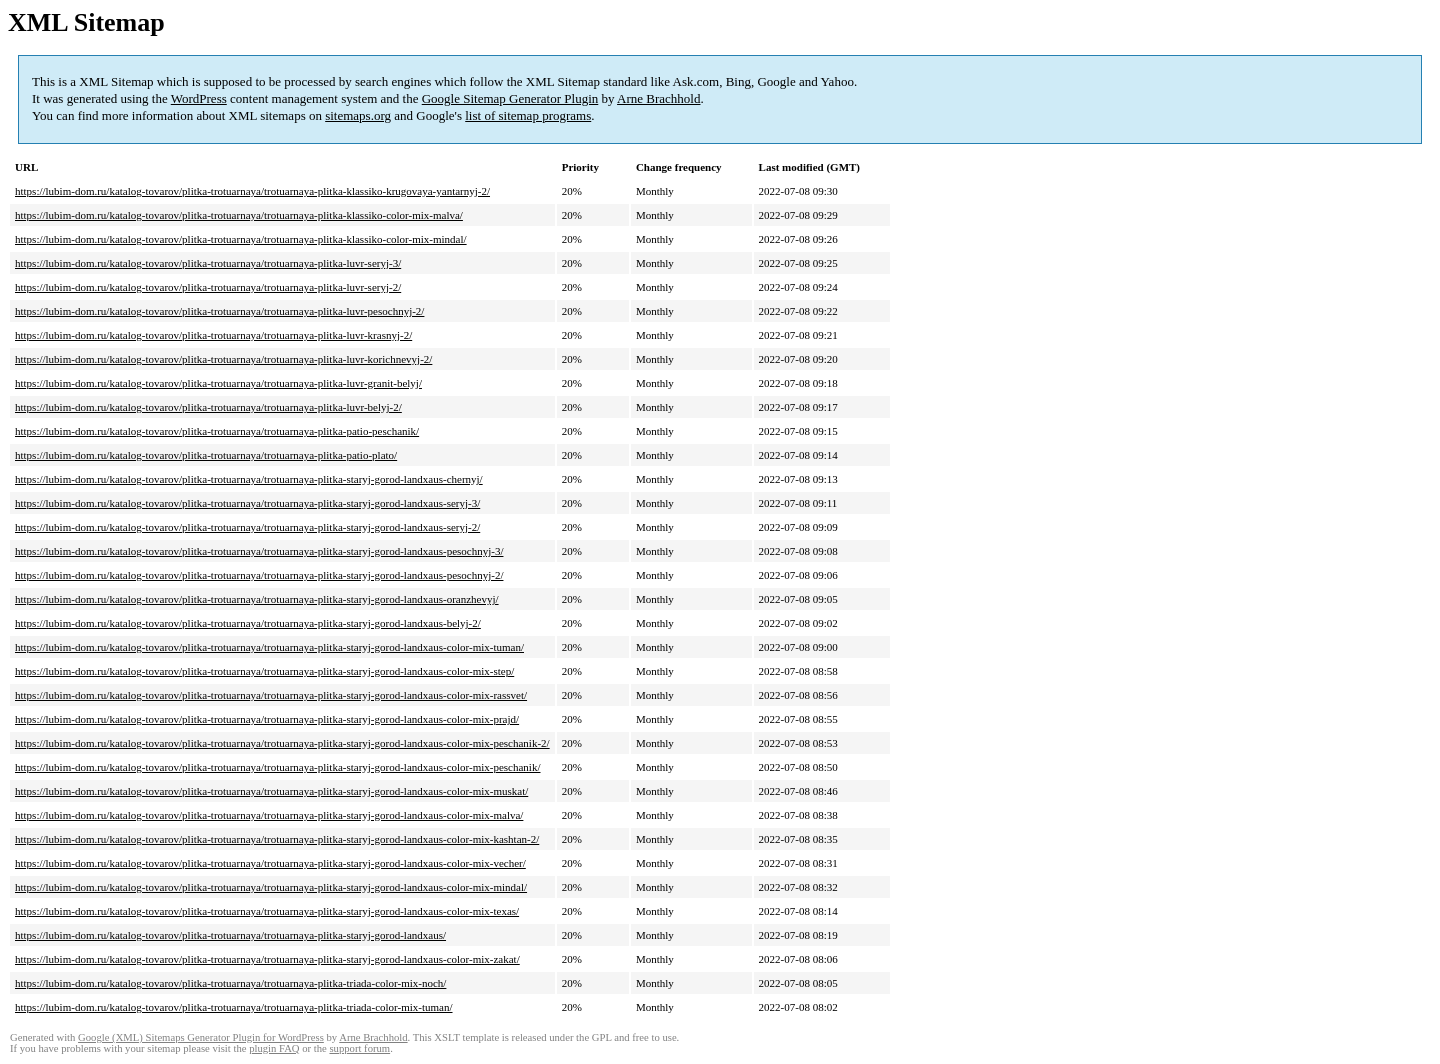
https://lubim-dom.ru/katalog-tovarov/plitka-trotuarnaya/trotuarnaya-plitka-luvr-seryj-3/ (208, 263)
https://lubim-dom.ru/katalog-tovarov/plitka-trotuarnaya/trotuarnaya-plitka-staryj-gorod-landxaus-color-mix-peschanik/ (278, 767)
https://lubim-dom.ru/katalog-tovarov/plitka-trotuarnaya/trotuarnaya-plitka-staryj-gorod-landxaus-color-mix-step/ (264, 671)
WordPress (199, 98)
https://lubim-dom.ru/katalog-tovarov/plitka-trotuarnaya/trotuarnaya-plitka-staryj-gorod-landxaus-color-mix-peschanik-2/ (282, 743)
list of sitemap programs (528, 115)
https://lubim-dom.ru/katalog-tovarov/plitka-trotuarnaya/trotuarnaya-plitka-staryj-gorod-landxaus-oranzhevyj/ (257, 599)
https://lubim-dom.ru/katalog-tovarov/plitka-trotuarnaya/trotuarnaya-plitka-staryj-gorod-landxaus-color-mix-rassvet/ (271, 695)
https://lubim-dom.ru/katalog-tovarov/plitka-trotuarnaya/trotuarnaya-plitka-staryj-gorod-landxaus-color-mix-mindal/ (271, 887)
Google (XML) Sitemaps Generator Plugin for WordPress (201, 1037)
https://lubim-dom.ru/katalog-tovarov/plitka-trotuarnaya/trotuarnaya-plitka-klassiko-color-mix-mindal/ (241, 239)
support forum (359, 1048)
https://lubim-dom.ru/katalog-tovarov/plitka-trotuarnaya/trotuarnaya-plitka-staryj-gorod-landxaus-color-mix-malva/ (269, 815)
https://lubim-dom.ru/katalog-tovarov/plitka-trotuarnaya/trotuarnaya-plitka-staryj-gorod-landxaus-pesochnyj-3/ (259, 551)
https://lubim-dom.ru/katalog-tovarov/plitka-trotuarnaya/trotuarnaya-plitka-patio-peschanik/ (217, 431)
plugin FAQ (274, 1048)
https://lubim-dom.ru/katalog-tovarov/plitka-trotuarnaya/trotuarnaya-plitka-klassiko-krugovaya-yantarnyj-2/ (252, 191)
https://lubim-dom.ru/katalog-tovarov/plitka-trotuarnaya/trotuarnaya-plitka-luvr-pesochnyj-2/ (219, 311)
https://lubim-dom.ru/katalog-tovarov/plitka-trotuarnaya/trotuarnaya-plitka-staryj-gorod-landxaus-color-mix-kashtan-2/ (277, 839)
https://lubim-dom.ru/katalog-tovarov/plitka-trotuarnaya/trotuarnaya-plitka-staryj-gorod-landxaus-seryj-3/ (247, 503)
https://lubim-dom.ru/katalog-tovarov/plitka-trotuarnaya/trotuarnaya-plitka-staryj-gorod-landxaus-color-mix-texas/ (267, 911)
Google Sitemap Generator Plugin (510, 98)
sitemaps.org (358, 115)
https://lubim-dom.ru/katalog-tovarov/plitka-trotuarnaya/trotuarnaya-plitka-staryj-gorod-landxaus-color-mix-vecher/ (270, 863)
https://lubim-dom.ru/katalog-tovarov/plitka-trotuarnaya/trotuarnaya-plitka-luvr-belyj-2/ (208, 407)
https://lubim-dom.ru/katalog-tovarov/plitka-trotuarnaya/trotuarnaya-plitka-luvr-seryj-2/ (208, 287)
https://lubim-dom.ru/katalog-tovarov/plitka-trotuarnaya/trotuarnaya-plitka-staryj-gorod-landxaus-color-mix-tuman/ (269, 647)
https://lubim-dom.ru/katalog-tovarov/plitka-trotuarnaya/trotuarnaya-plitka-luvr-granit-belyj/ (218, 383)
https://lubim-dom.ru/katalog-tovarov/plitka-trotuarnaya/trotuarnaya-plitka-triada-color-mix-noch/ (230, 983)
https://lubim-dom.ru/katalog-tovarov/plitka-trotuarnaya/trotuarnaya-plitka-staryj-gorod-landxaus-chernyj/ (249, 479)
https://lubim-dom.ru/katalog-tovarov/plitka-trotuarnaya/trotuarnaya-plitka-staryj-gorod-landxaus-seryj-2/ (247, 527)
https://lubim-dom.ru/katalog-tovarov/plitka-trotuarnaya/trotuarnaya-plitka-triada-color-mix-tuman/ (234, 1007)
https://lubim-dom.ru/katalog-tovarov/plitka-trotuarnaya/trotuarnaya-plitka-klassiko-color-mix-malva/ (239, 215)
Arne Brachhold (658, 98)
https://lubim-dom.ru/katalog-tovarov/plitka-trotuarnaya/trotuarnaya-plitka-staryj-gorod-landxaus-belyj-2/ (248, 623)
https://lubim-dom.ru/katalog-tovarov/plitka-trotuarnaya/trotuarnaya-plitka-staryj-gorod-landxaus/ (230, 935)
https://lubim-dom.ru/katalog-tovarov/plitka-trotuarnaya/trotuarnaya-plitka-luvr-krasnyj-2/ (213, 335)
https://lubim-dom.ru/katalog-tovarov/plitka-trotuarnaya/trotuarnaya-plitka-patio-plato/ (206, 455)
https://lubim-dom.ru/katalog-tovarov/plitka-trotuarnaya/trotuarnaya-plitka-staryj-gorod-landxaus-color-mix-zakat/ (267, 959)
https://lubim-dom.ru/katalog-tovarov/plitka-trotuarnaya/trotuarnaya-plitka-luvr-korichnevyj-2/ (223, 359)
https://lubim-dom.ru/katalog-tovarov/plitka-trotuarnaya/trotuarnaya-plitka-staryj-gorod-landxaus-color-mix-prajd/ (267, 719)
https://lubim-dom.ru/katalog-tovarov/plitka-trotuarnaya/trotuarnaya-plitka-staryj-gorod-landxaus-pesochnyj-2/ (259, 575)
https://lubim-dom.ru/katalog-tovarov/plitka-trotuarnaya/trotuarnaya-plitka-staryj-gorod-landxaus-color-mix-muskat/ (271, 791)
